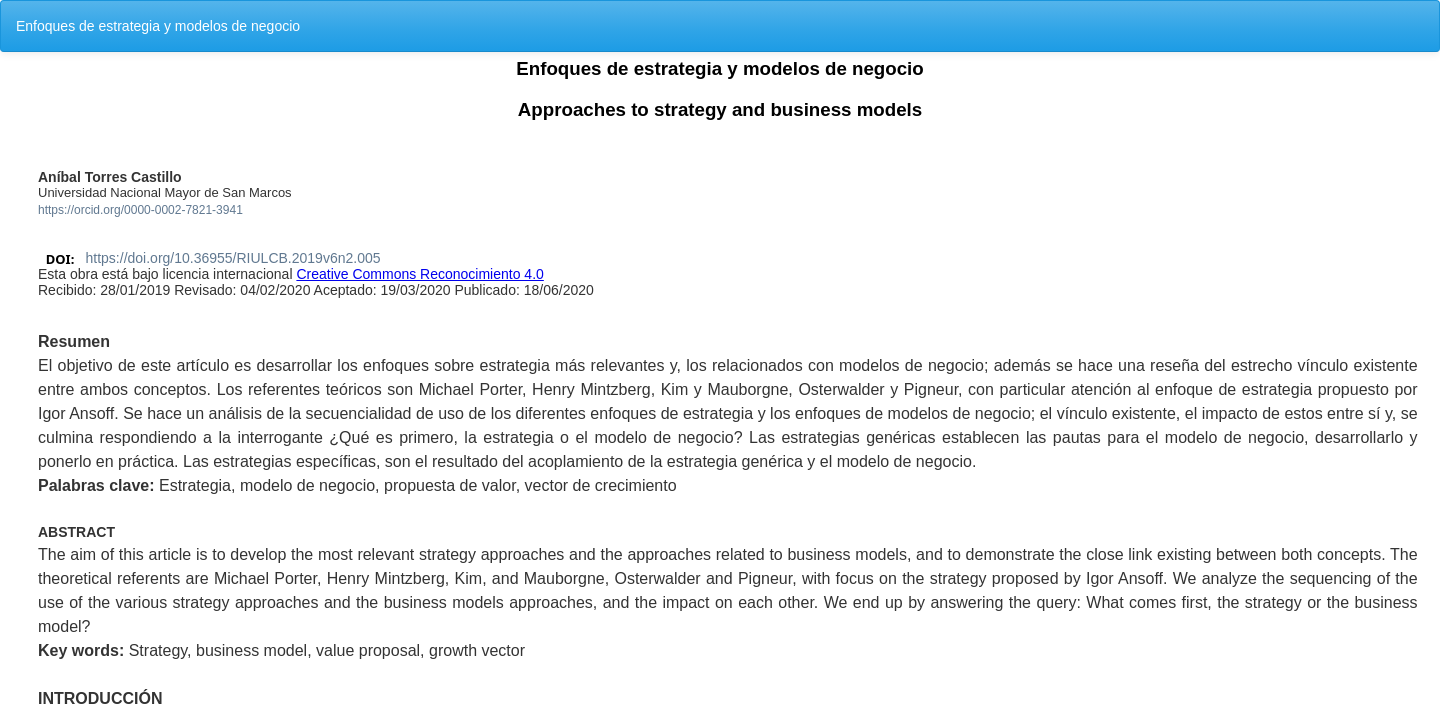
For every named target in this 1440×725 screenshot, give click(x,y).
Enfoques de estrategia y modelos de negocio (158, 26)
